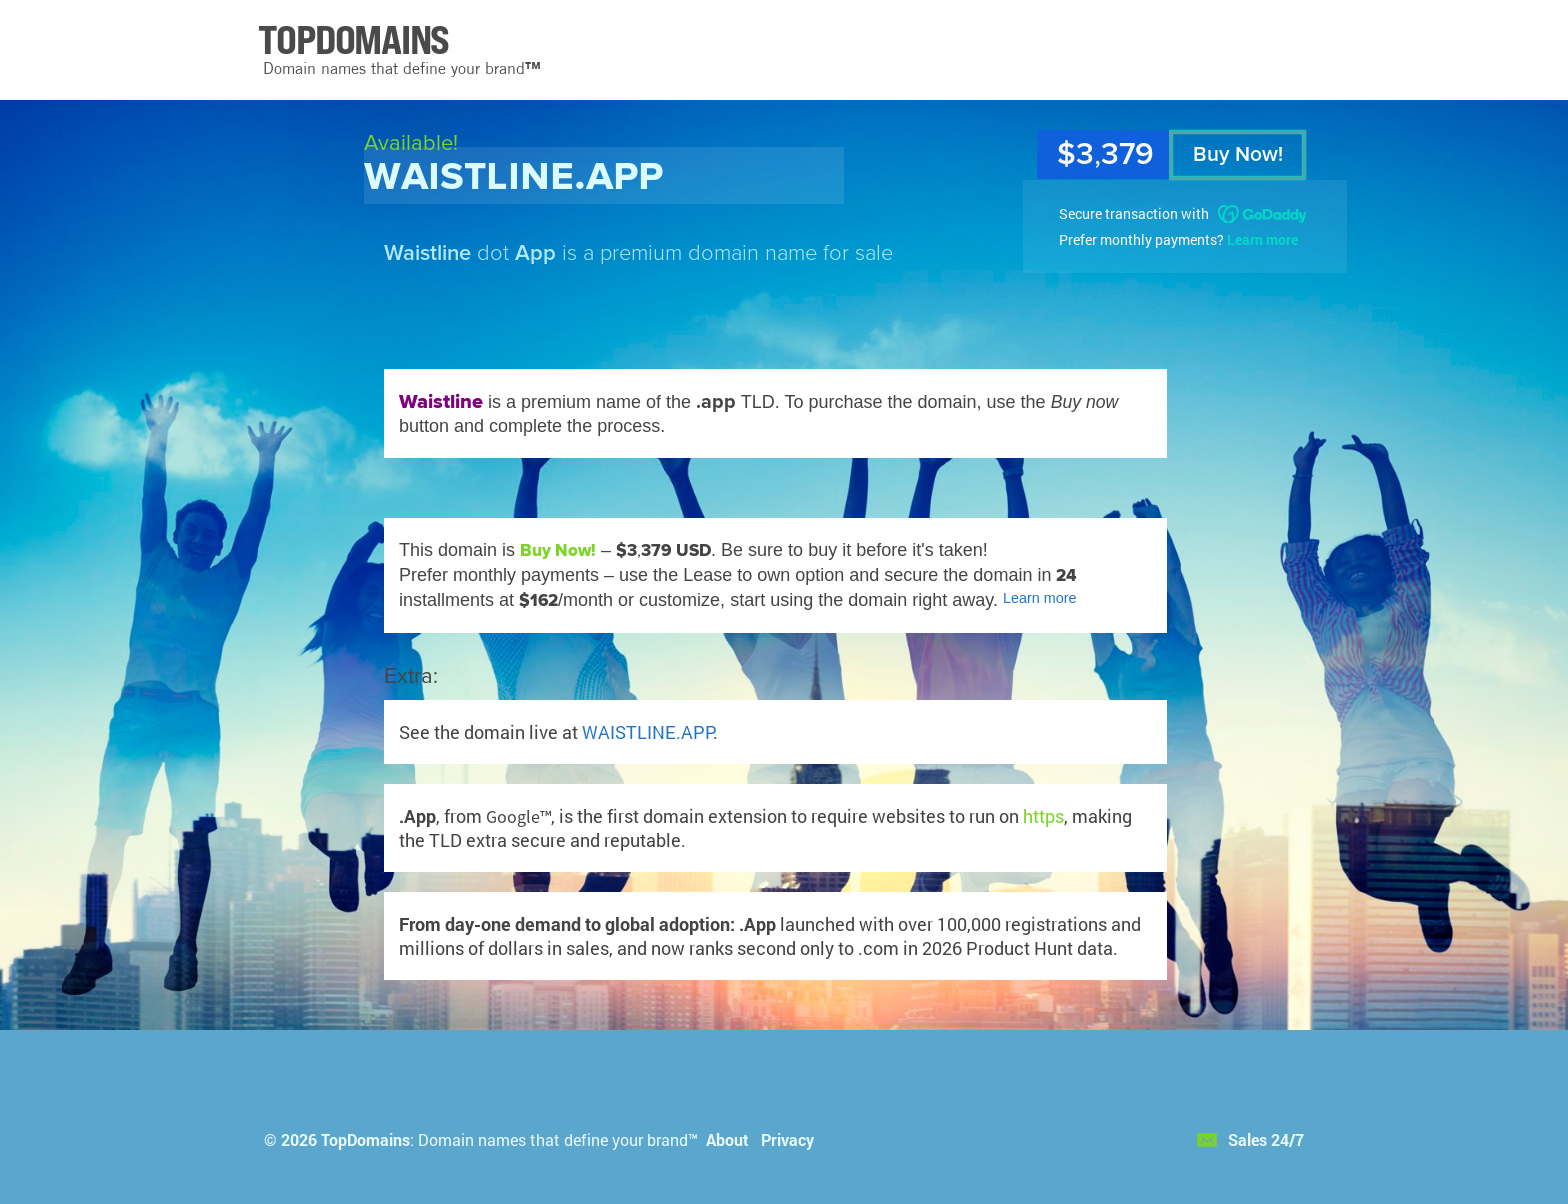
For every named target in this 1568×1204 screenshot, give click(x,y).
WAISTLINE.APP (647, 732)
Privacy (787, 1139)
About (727, 1139)
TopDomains (365, 1139)
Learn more (1262, 239)
